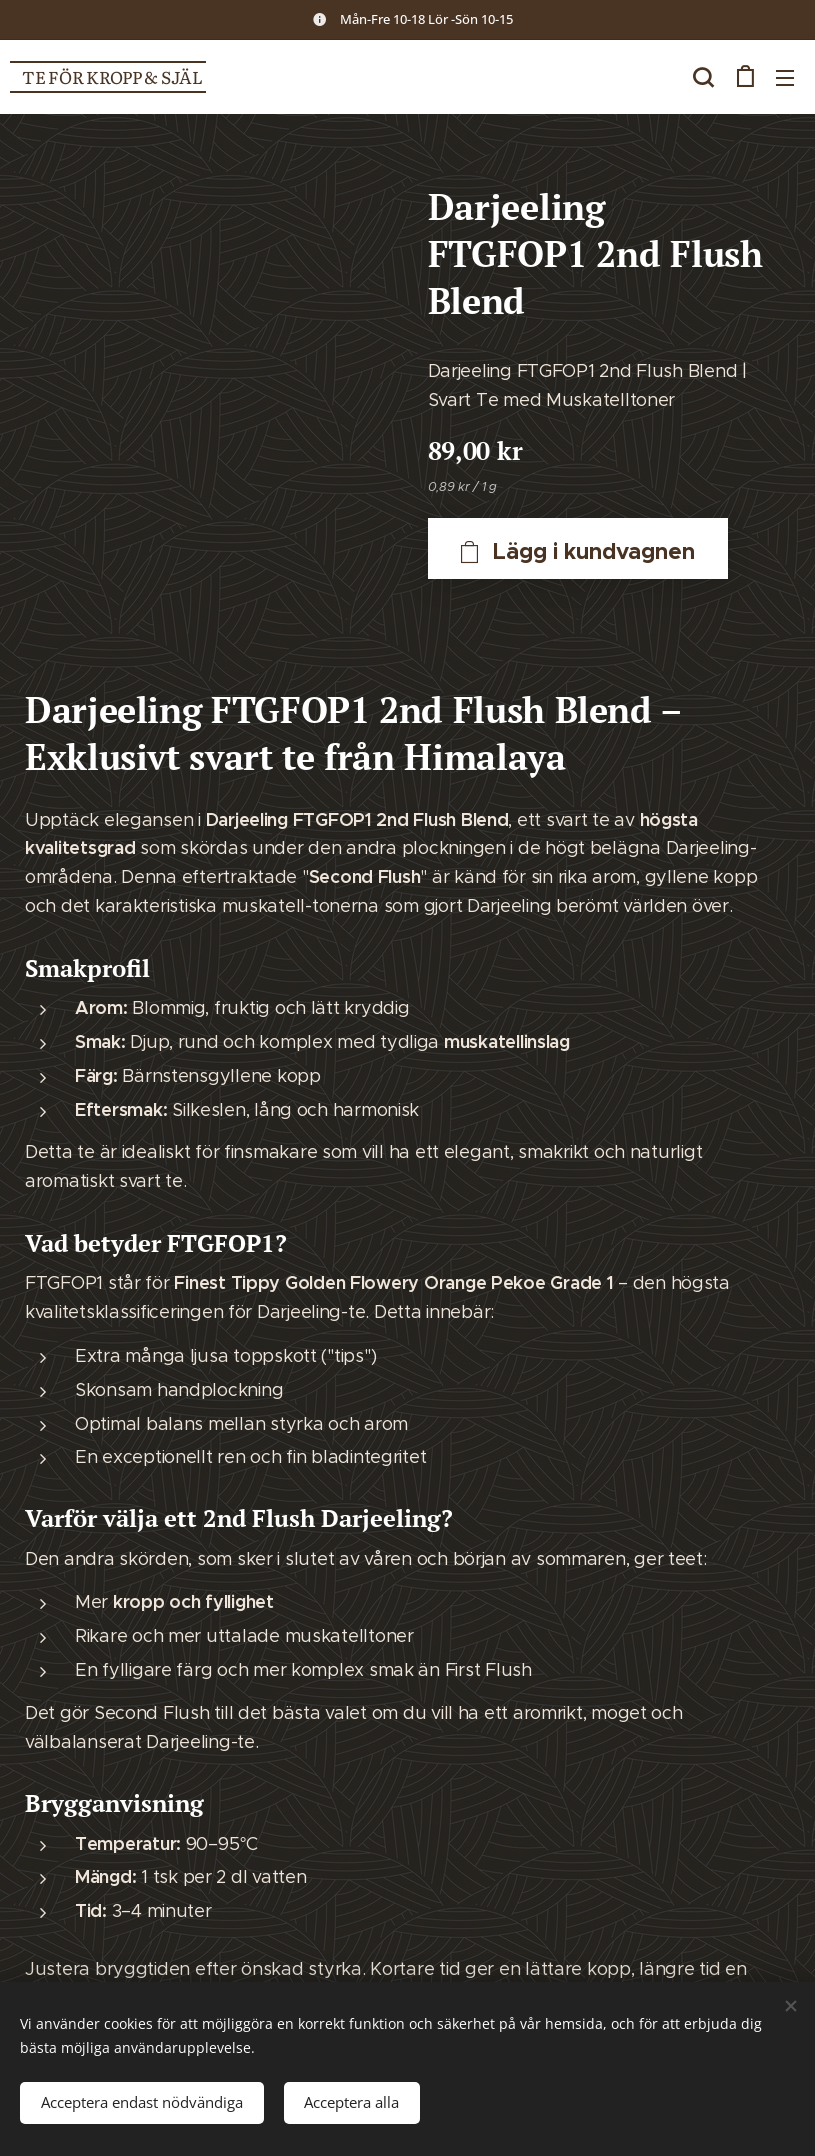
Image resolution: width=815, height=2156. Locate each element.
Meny (785, 78)
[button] (703, 77)
